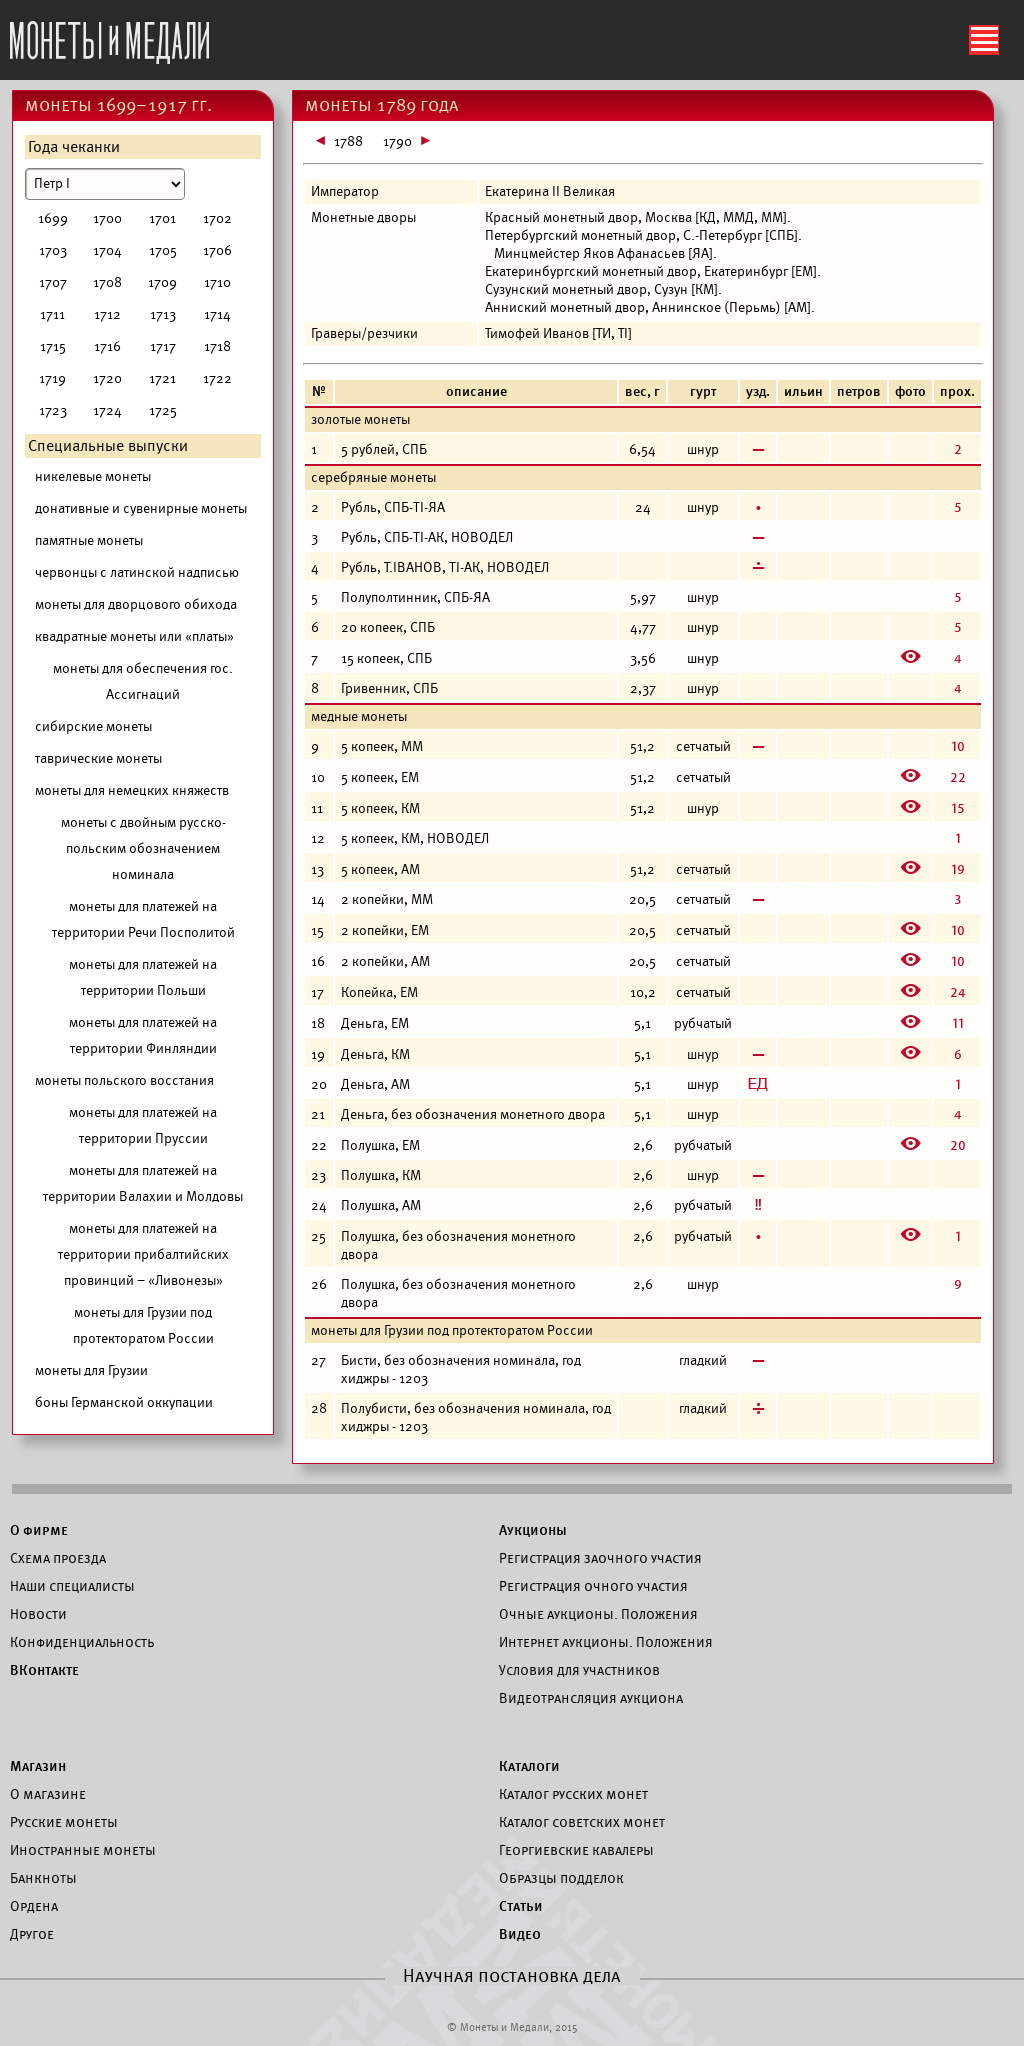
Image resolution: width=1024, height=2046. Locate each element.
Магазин (38, 1766)
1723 (53, 410)
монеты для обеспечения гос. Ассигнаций (143, 681)
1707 (53, 282)
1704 (107, 250)
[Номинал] (105, 184)
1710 (217, 282)
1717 (163, 346)
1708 (107, 282)
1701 (162, 218)
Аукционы (533, 1530)
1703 (53, 250)
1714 (217, 314)
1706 (217, 250)
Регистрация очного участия (593, 1586)
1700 (107, 218)
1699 (53, 218)
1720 (107, 378)
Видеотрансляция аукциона (591, 1698)
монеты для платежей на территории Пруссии (143, 1125)
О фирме (39, 1530)
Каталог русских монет (573, 1794)
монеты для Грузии (91, 1370)
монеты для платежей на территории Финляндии (143, 1035)
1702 (217, 218)
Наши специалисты (72, 1586)
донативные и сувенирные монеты (141, 508)
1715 (53, 346)
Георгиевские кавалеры (576, 1850)
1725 (163, 410)
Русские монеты (64, 1822)
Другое (32, 1934)
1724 (107, 410)
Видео (520, 1934)
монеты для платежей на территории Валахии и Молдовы (143, 1183)
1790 (397, 141)
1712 (107, 314)
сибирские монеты (93, 726)
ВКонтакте (44, 1670)
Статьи (521, 1906)
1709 (162, 282)
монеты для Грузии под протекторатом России (143, 1325)
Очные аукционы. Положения (598, 1614)
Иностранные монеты (83, 1850)
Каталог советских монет (582, 1822)
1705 (163, 250)
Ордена (34, 1906)
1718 (217, 346)
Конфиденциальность (82, 1642)
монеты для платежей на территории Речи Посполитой (143, 919)
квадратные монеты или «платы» (134, 636)
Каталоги (529, 1766)
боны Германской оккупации (124, 1402)
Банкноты (43, 1878)
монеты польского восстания (124, 1080)
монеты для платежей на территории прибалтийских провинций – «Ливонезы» (143, 1254)
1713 (163, 314)
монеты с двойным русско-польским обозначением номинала (143, 848)
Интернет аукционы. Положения (606, 1642)
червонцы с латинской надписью (137, 572)
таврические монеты (98, 758)
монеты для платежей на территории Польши (143, 977)
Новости (38, 1614)
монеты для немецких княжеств (132, 790)
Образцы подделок (561, 1878)
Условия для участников (579, 1670)
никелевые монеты (93, 476)
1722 (217, 378)
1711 (52, 314)
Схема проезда (58, 1558)
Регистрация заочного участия (600, 1558)
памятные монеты (89, 540)
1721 (162, 378)
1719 (52, 378)
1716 (107, 346)
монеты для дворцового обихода (136, 604)
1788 (348, 141)
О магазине (48, 1794)
